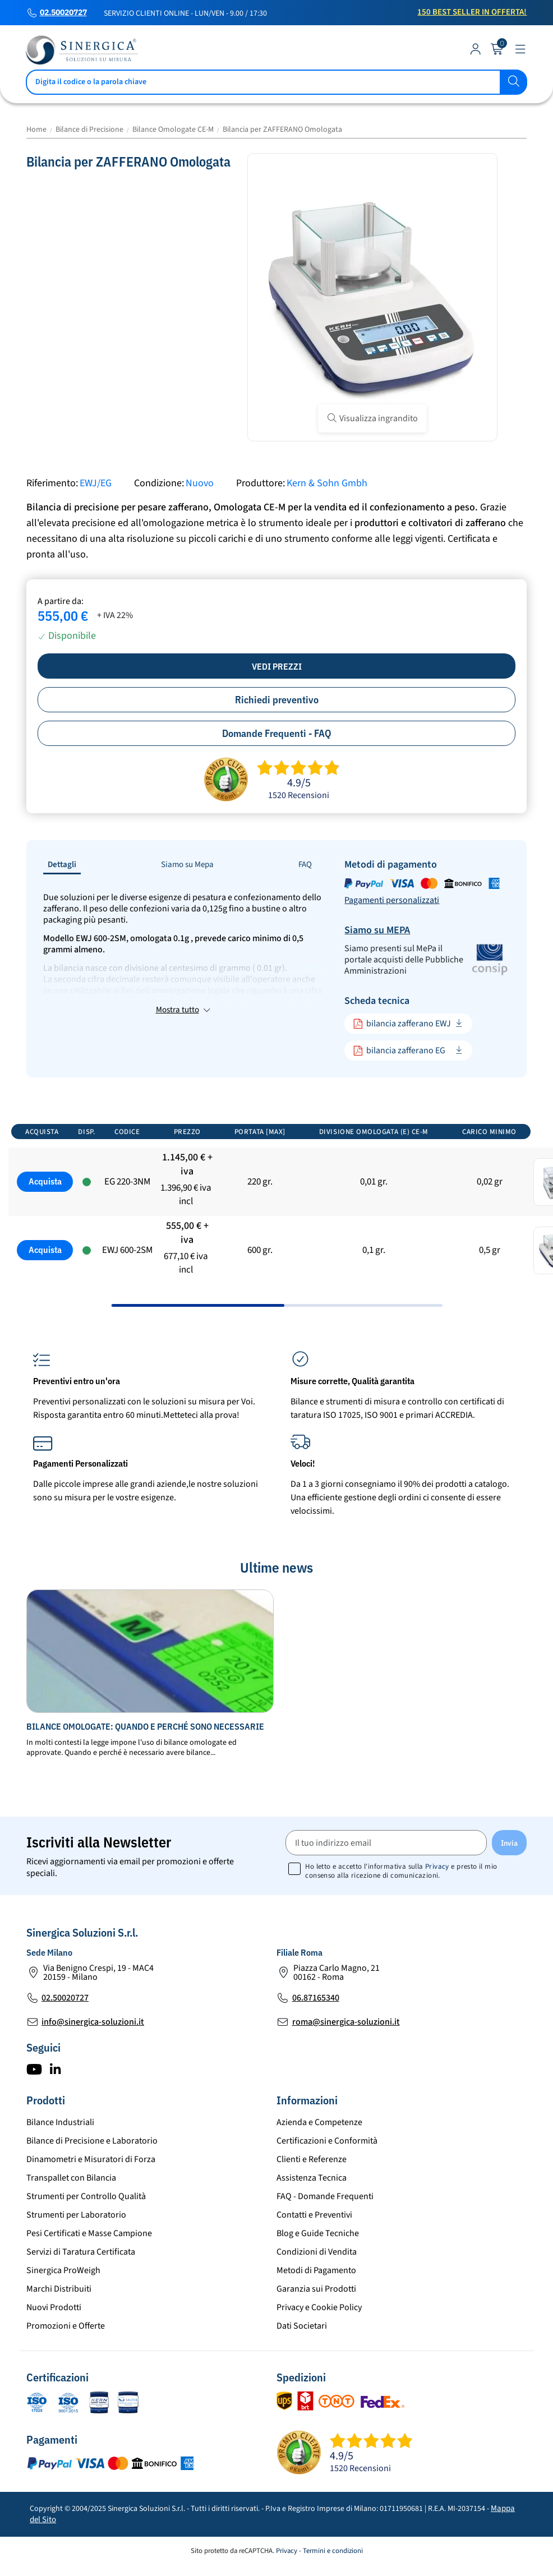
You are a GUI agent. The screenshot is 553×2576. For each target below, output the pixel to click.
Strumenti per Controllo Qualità (86, 2218)
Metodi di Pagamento (316, 2292)
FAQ (305, 864)
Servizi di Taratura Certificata (80, 2274)
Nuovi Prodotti (53, 2329)
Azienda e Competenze (319, 2144)
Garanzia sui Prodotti (316, 2311)
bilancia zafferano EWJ (402, 1023)
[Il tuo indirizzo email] (386, 1864)
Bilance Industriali (60, 2144)
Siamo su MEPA (377, 930)
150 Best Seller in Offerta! (472, 12)
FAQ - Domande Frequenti (325, 2218)
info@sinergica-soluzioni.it (93, 2044)
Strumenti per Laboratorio (76, 2237)
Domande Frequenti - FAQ (276, 733)
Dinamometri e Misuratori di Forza (90, 2181)
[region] (276, 1233)
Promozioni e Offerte (65, 2348)
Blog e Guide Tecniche (317, 2255)
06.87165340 (315, 2019)
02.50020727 (63, 12)
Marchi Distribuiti (58, 2311)
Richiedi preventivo (277, 699)
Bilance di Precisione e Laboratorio (92, 2162)
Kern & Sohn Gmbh (327, 483)
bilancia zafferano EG (399, 1050)
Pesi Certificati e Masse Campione (89, 2255)
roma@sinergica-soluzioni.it (346, 2044)
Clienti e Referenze (311, 2181)
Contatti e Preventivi (314, 2237)
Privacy (437, 1888)
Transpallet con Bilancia (71, 2199)
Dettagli (62, 864)
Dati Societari (301, 2348)
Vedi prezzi (277, 666)
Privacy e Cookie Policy (319, 2329)
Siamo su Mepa (187, 864)
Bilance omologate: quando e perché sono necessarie (145, 1748)
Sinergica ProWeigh (63, 2292)
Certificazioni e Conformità (326, 2162)
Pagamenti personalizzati (391, 900)
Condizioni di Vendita (316, 2274)
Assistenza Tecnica (311, 2199)
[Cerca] (276, 82)
